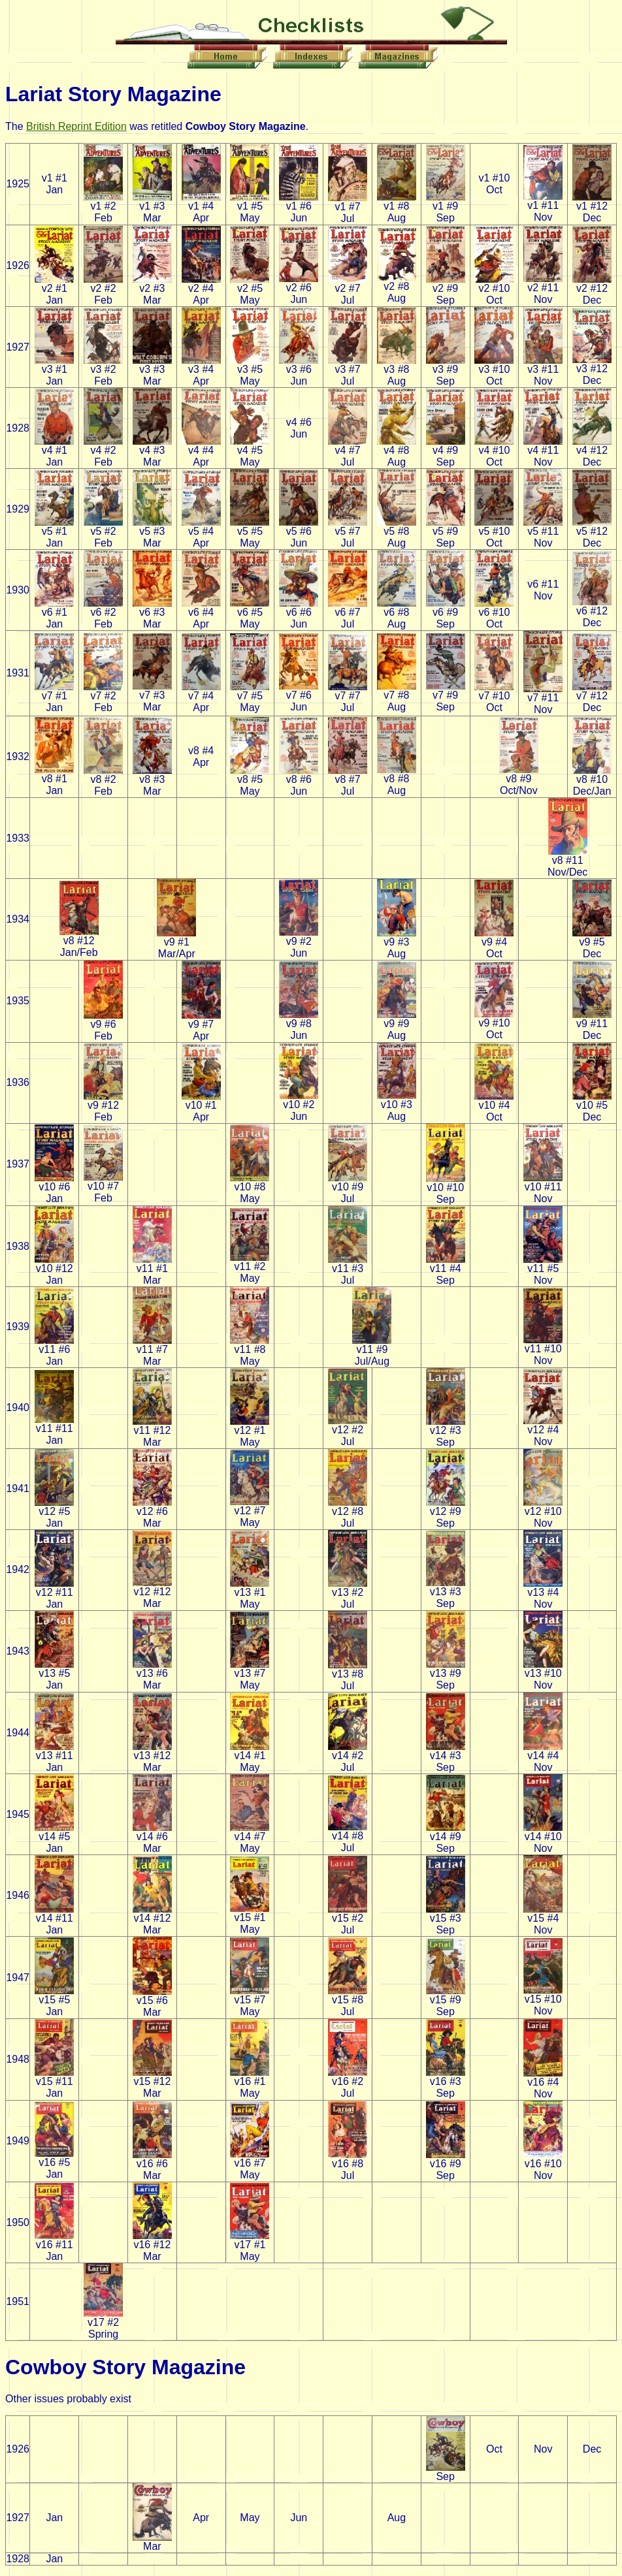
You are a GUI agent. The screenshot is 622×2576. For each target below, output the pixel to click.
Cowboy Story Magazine (125, 2367)
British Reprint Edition (76, 126)
